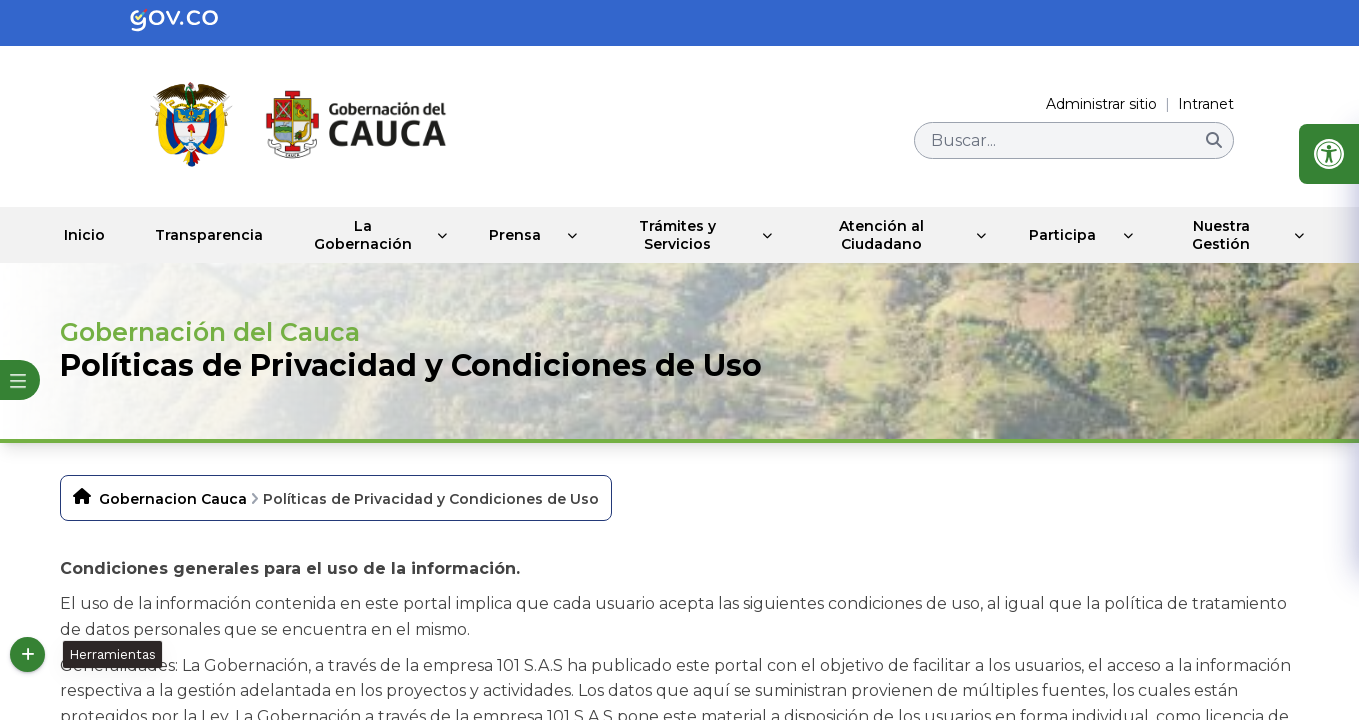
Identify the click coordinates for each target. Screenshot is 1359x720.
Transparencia (216, 235)
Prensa (528, 235)
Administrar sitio (1101, 104)
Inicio (87, 235)
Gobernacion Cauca (173, 499)
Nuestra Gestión (1223, 235)
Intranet (1206, 104)
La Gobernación (373, 235)
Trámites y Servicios (688, 235)
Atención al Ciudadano (888, 235)
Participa (1066, 235)
